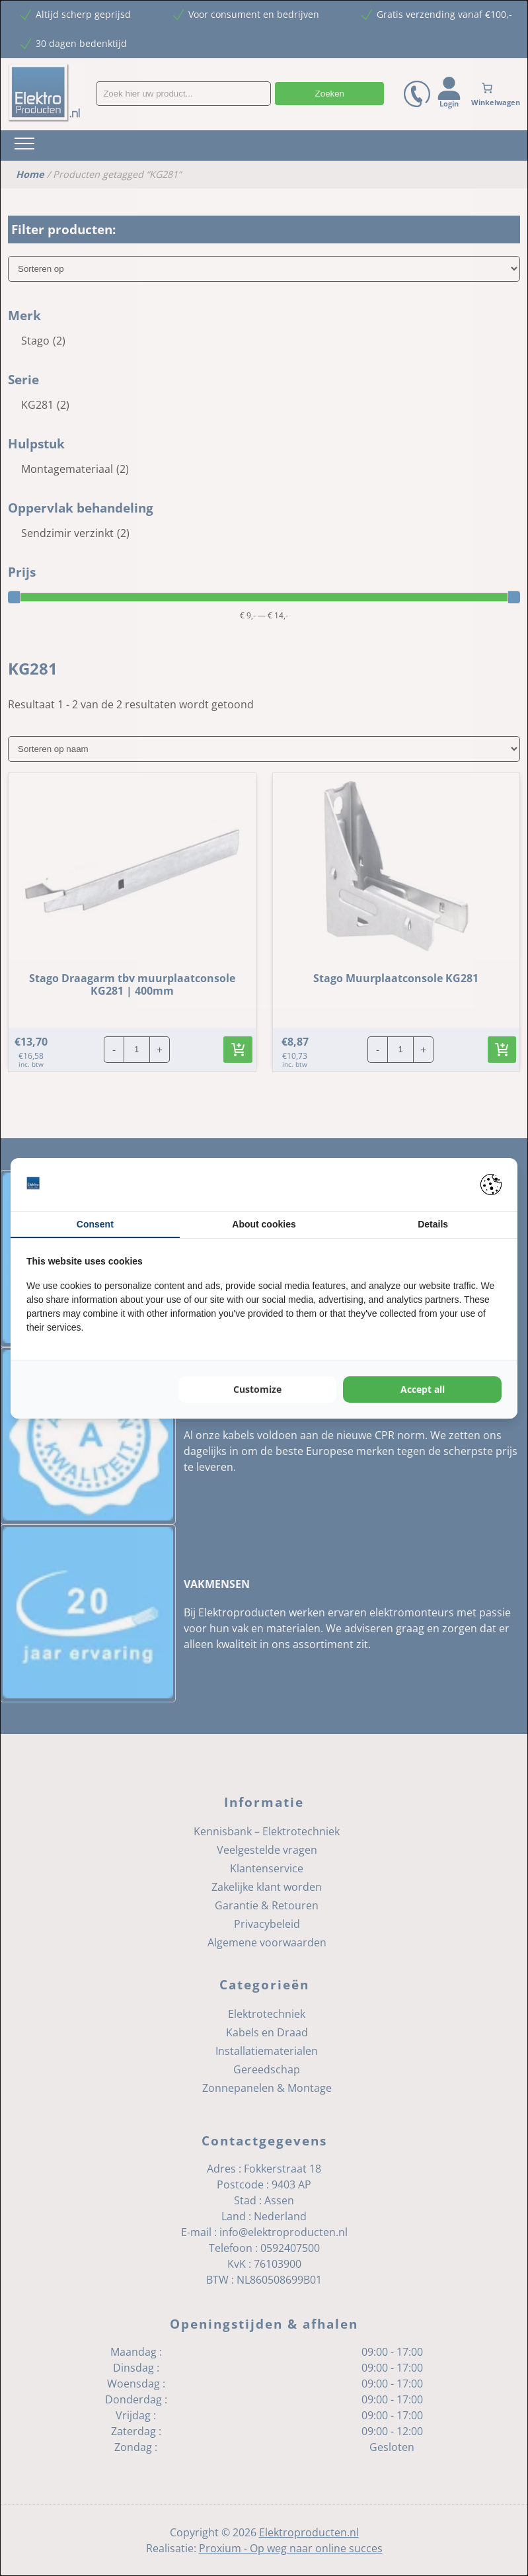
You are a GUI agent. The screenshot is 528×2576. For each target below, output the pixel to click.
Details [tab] (433, 1224)
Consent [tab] (95, 1224)
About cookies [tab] (263, 1224)
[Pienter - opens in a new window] (491, 1184)
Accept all (422, 1389)
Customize (257, 1389)
